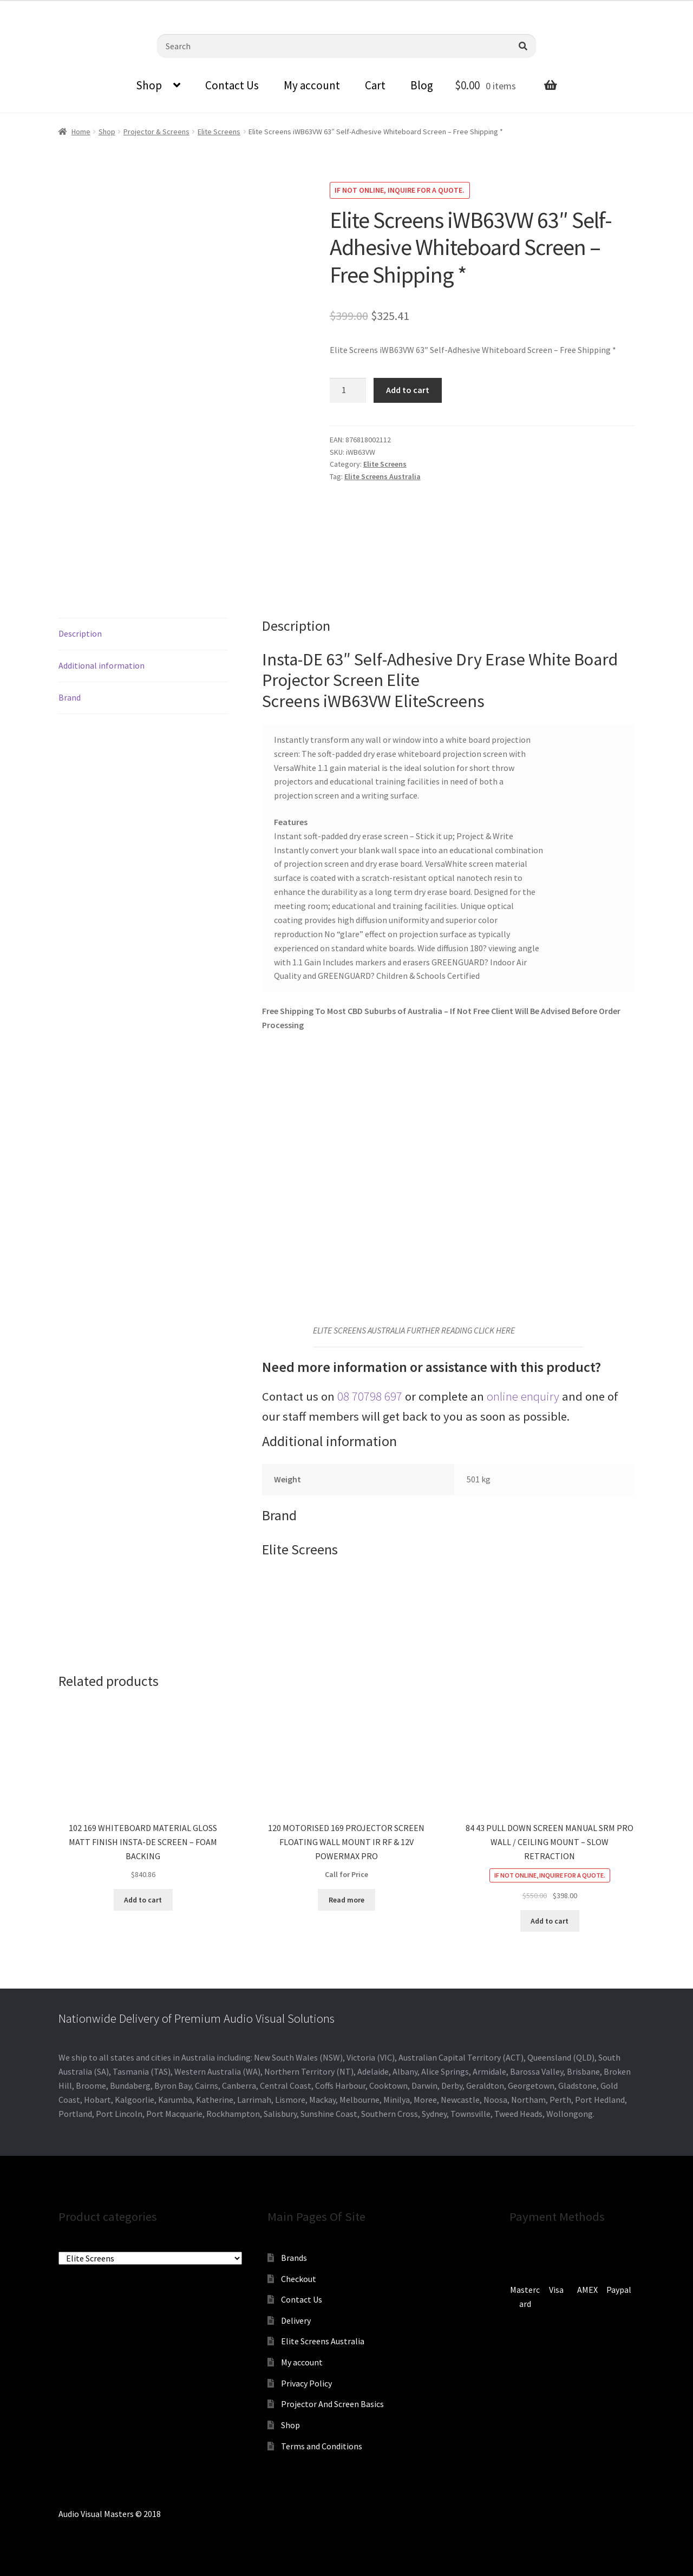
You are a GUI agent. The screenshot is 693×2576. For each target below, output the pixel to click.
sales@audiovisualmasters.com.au (133, 8)
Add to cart (407, 389)
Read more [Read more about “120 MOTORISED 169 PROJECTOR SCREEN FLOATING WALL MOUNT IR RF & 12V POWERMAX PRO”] (346, 1900)
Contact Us (232, 85)
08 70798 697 (369, 1396)
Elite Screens (219, 131)
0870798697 (30, 8)
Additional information (101, 665)
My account (312, 85)
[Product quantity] (348, 390)
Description (80, 633)
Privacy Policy (306, 2383)
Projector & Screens (156, 131)
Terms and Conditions (321, 2446)
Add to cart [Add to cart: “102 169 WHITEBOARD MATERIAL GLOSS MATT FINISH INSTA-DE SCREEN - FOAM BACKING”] (143, 1900)
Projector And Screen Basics (332, 2403)
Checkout (298, 2278)
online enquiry (523, 1396)
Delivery (296, 2320)
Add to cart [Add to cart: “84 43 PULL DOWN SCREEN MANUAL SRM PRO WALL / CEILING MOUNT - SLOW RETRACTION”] (549, 1921)
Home (80, 131)
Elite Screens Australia (382, 476)
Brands (294, 2257)
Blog (421, 85)
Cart (375, 85)
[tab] (143, 634)
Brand (69, 697)
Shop (149, 85)
